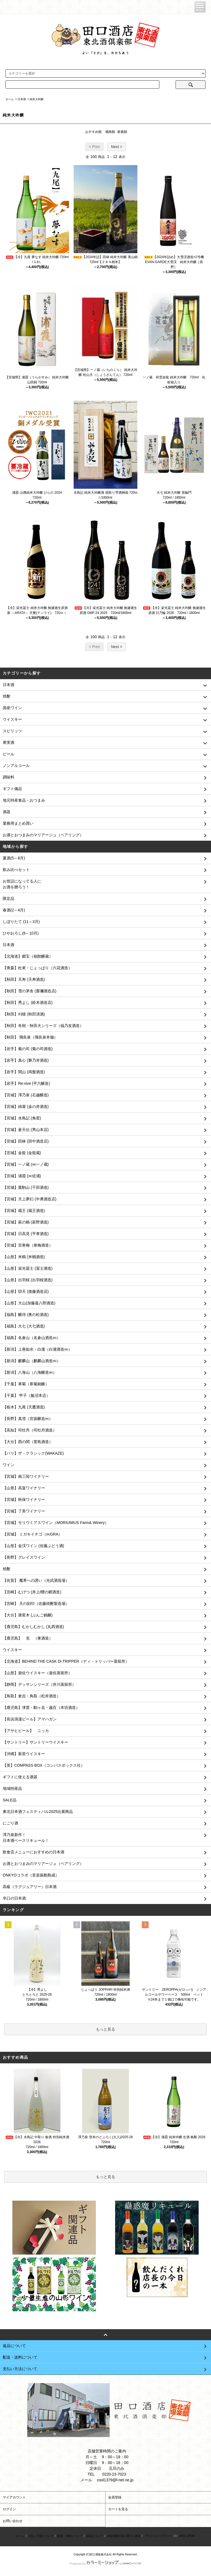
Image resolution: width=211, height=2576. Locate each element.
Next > (116, 146)
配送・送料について (70, 2535)
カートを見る (118, 2509)
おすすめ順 (93, 132)
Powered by (105, 2563)
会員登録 (114, 2497)
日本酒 (22, 99)
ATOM (191, 2535)
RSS (182, 2535)
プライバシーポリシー (158, 2535)
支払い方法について (41, 2535)
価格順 (110, 132)
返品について (95, 2535)
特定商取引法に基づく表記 (123, 2535)
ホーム (9, 99)
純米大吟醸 (36, 99)
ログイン (9, 2509)
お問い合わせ (13, 2521)
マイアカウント (14, 2497)
